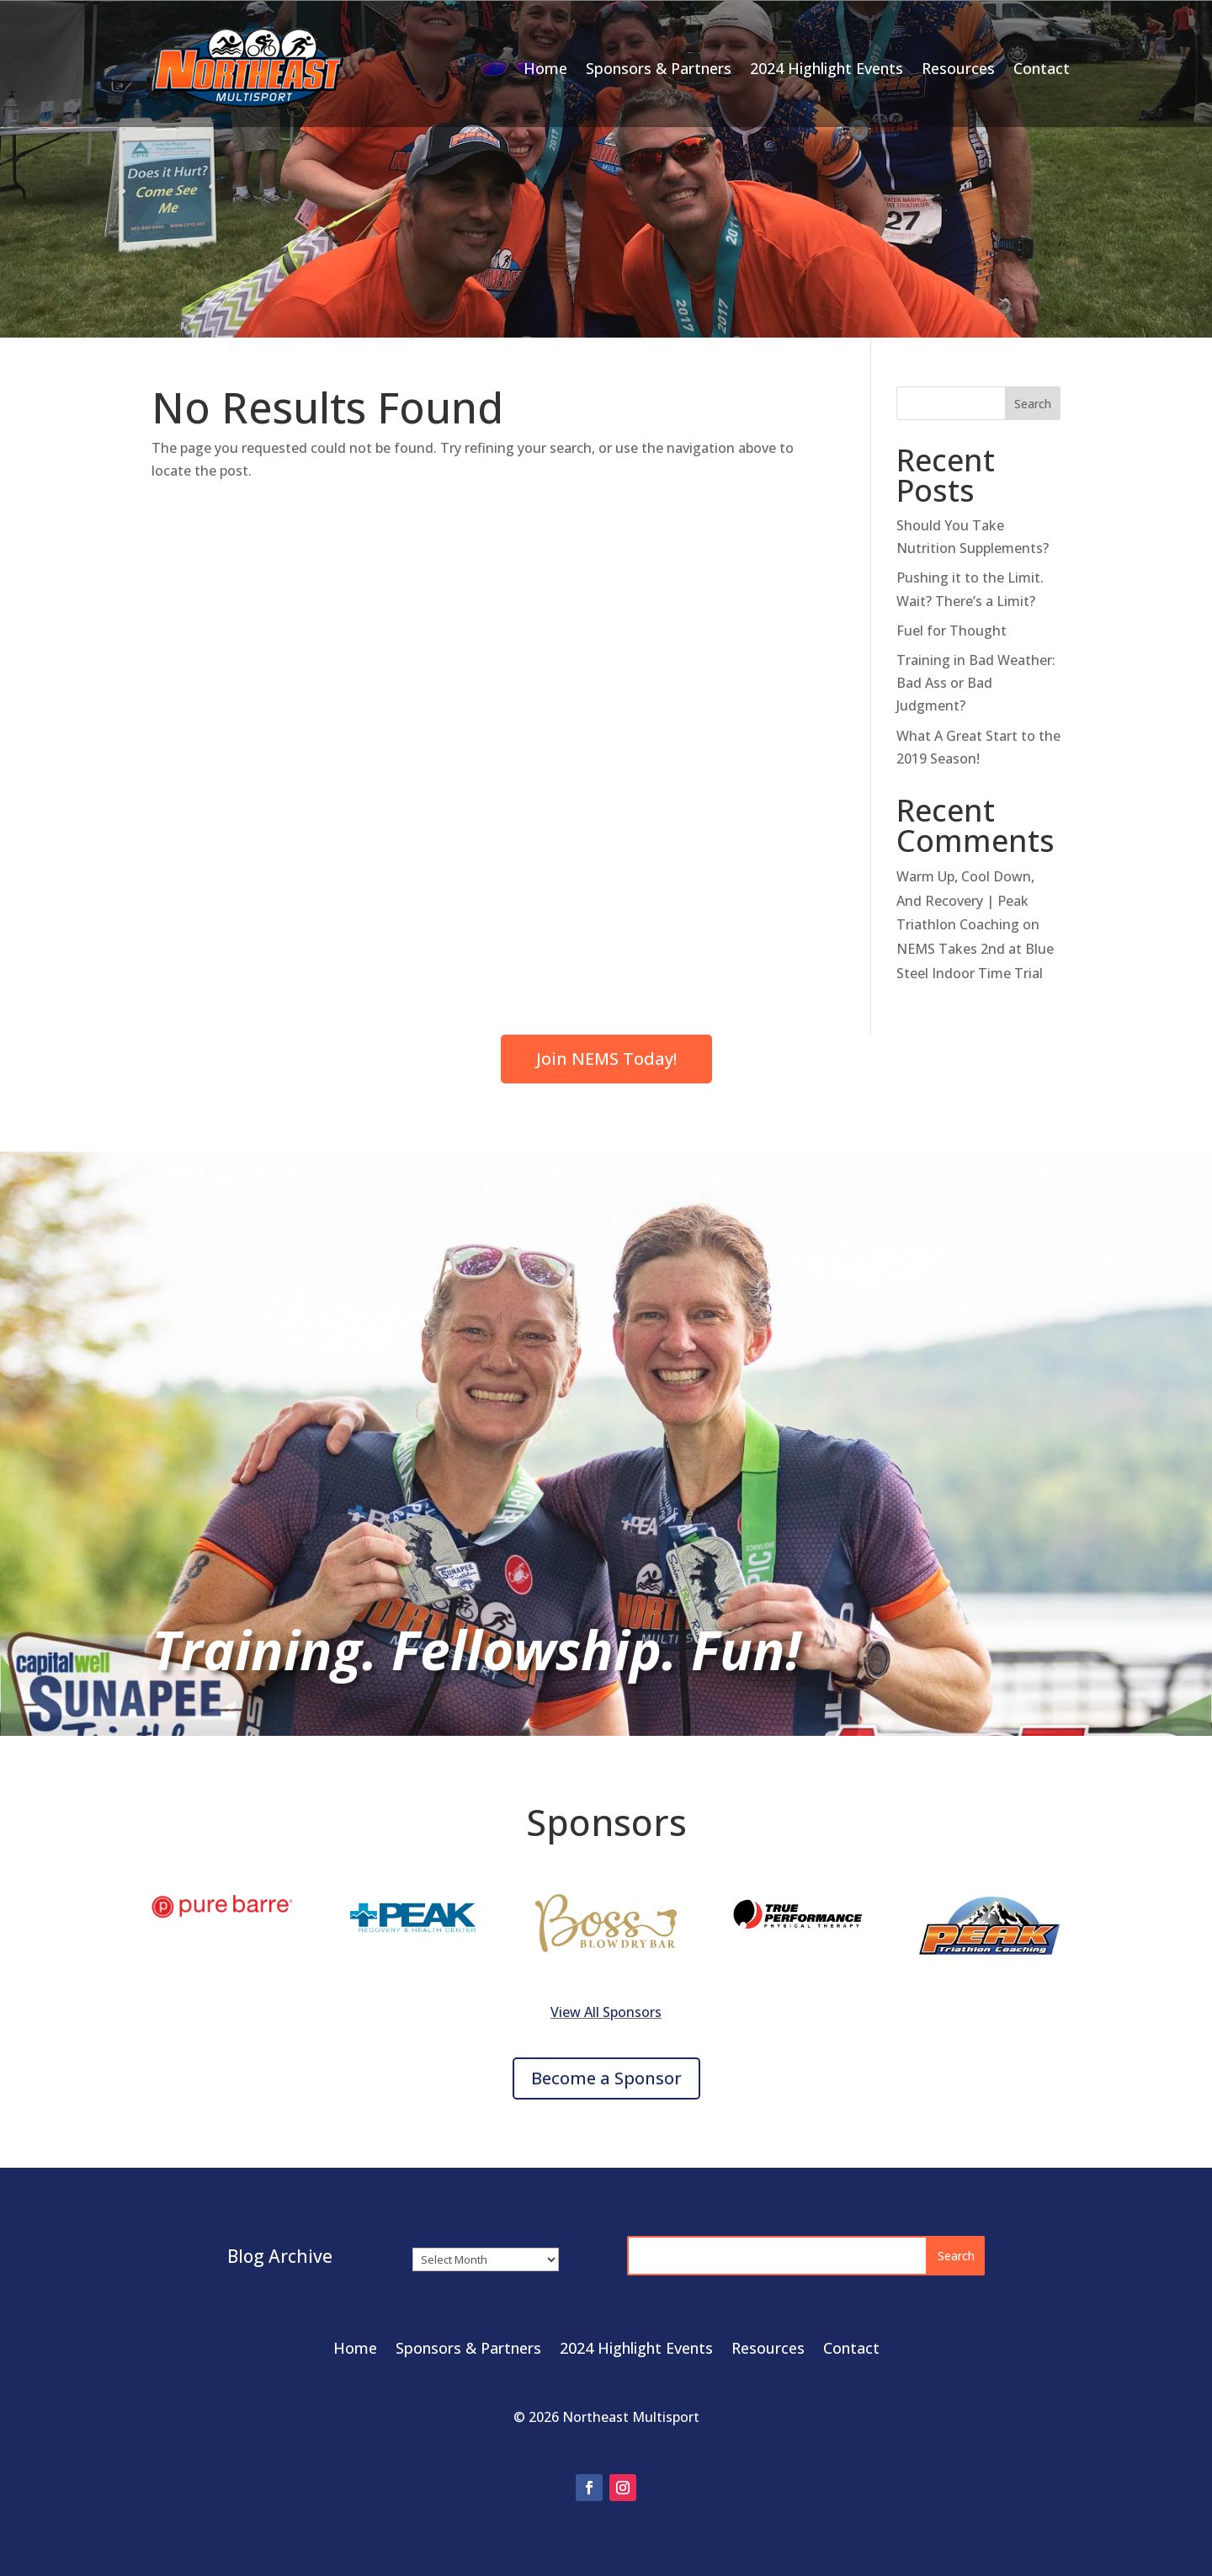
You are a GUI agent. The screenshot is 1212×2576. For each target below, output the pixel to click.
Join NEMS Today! (606, 1058)
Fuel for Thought (951, 630)
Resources (958, 68)
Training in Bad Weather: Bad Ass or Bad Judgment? (975, 683)
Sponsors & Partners (658, 68)
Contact (1041, 68)
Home (545, 68)
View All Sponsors (606, 2012)
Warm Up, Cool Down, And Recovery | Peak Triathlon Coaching (965, 900)
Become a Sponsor (606, 2078)
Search (1032, 404)
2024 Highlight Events (826, 68)
